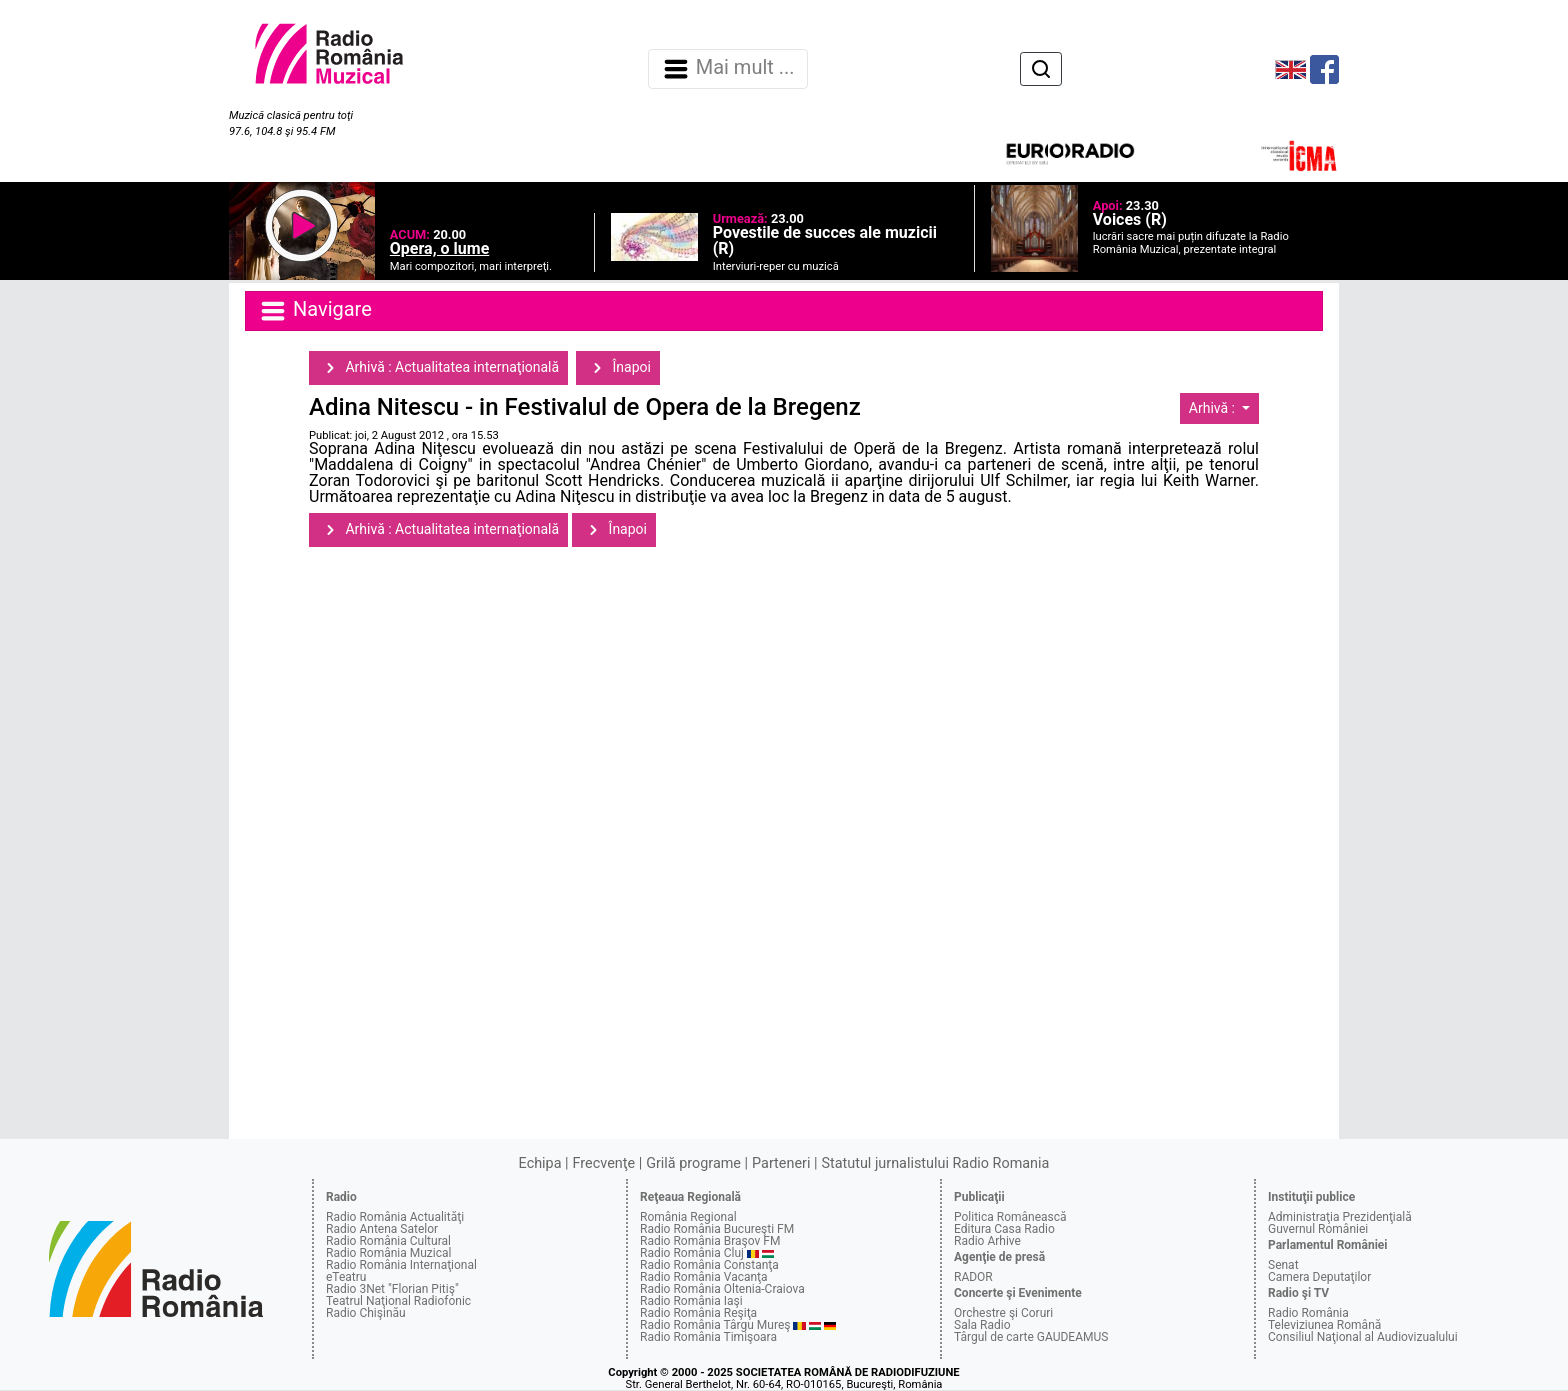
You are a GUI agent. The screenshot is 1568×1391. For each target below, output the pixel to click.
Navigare (315, 311)
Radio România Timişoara (708, 1337)
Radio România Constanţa (709, 1265)
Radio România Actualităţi (395, 1217)
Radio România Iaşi (691, 1301)
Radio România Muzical (388, 1253)
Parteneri (781, 1163)
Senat (1283, 1265)
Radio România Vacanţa (704, 1277)
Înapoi (618, 368)
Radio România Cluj (692, 1253)
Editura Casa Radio (1004, 1229)
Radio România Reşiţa (698, 1313)
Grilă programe (693, 1163)
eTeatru (346, 1277)
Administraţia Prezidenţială (1340, 1217)
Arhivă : (1214, 408)
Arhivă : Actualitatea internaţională (438, 368)
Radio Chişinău (366, 1313)
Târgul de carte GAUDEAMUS (1031, 1337)
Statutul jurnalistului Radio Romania (935, 1163)
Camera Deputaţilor (1319, 1277)
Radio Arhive (987, 1241)
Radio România (1308, 1313)
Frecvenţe (604, 1163)
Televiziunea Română (1324, 1325)
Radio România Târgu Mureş (715, 1325)
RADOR (973, 1277)
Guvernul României (1318, 1229)
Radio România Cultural (388, 1241)
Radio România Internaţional (401, 1265)
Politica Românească (1010, 1217)
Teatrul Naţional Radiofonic (398, 1301)
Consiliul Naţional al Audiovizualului (1363, 1337)
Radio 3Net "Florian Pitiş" (392, 1289)
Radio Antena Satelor (382, 1229)
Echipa (540, 1163)
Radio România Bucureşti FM (717, 1229)
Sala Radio (982, 1325)
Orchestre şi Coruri (1003, 1313)
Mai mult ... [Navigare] (728, 69)
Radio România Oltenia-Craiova (722, 1289)
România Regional (688, 1217)
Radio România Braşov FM (710, 1241)
